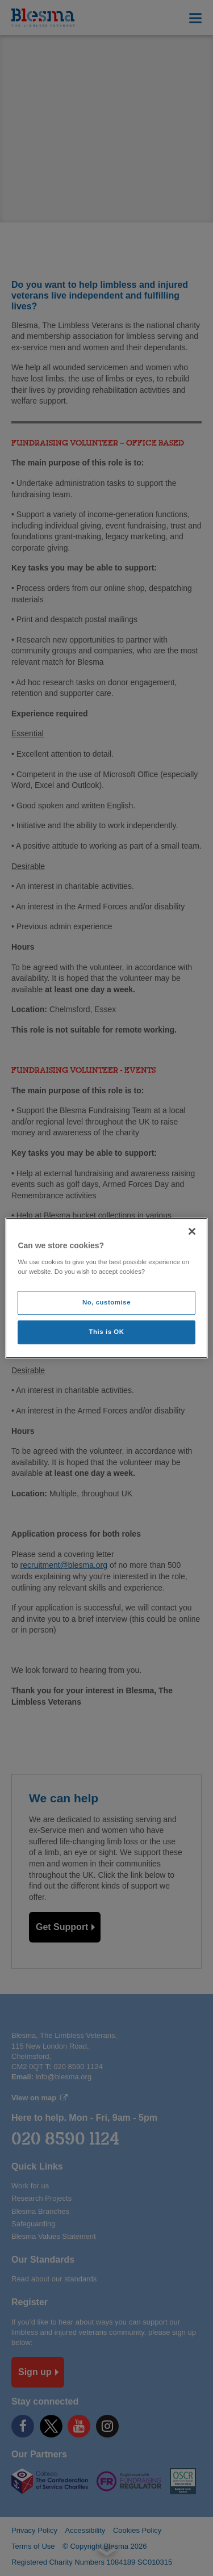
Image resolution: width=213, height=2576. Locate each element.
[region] (106, 1288)
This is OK (106, 1331)
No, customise (106, 1302)
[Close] (191, 1231)
